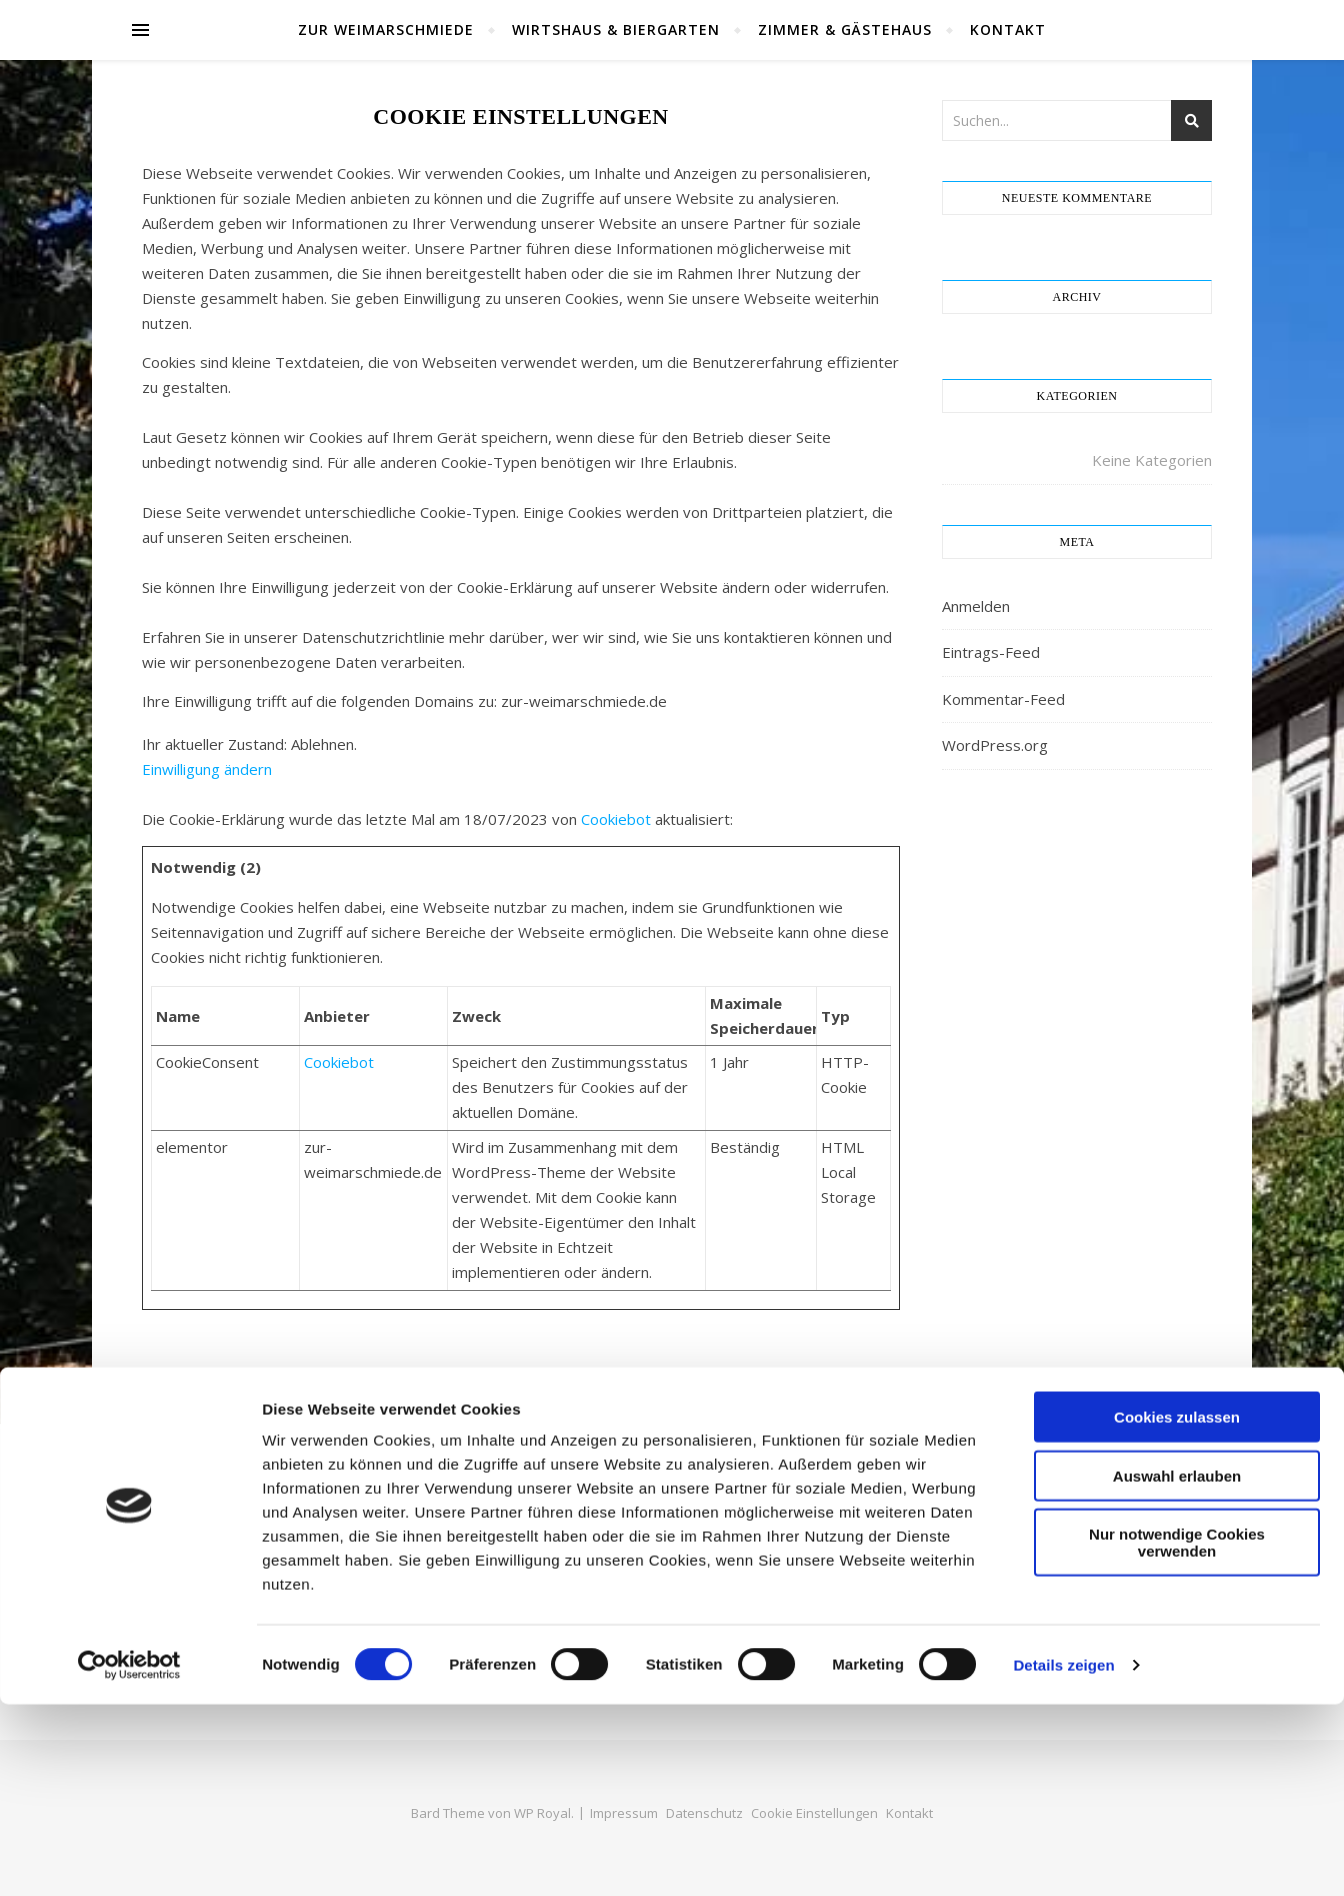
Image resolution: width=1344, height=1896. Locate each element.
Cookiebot (616, 819)
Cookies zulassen (1177, 1608)
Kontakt (1008, 29)
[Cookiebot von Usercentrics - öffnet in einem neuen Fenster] (129, 1857)
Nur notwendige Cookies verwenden (1177, 1734)
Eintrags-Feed (991, 652)
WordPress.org (995, 745)
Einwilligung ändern (207, 769)
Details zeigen (1063, 1856)
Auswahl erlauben (1177, 1667)
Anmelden (976, 606)
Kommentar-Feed (1003, 699)
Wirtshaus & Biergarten (616, 29)
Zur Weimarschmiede (386, 29)
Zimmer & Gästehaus (845, 29)
